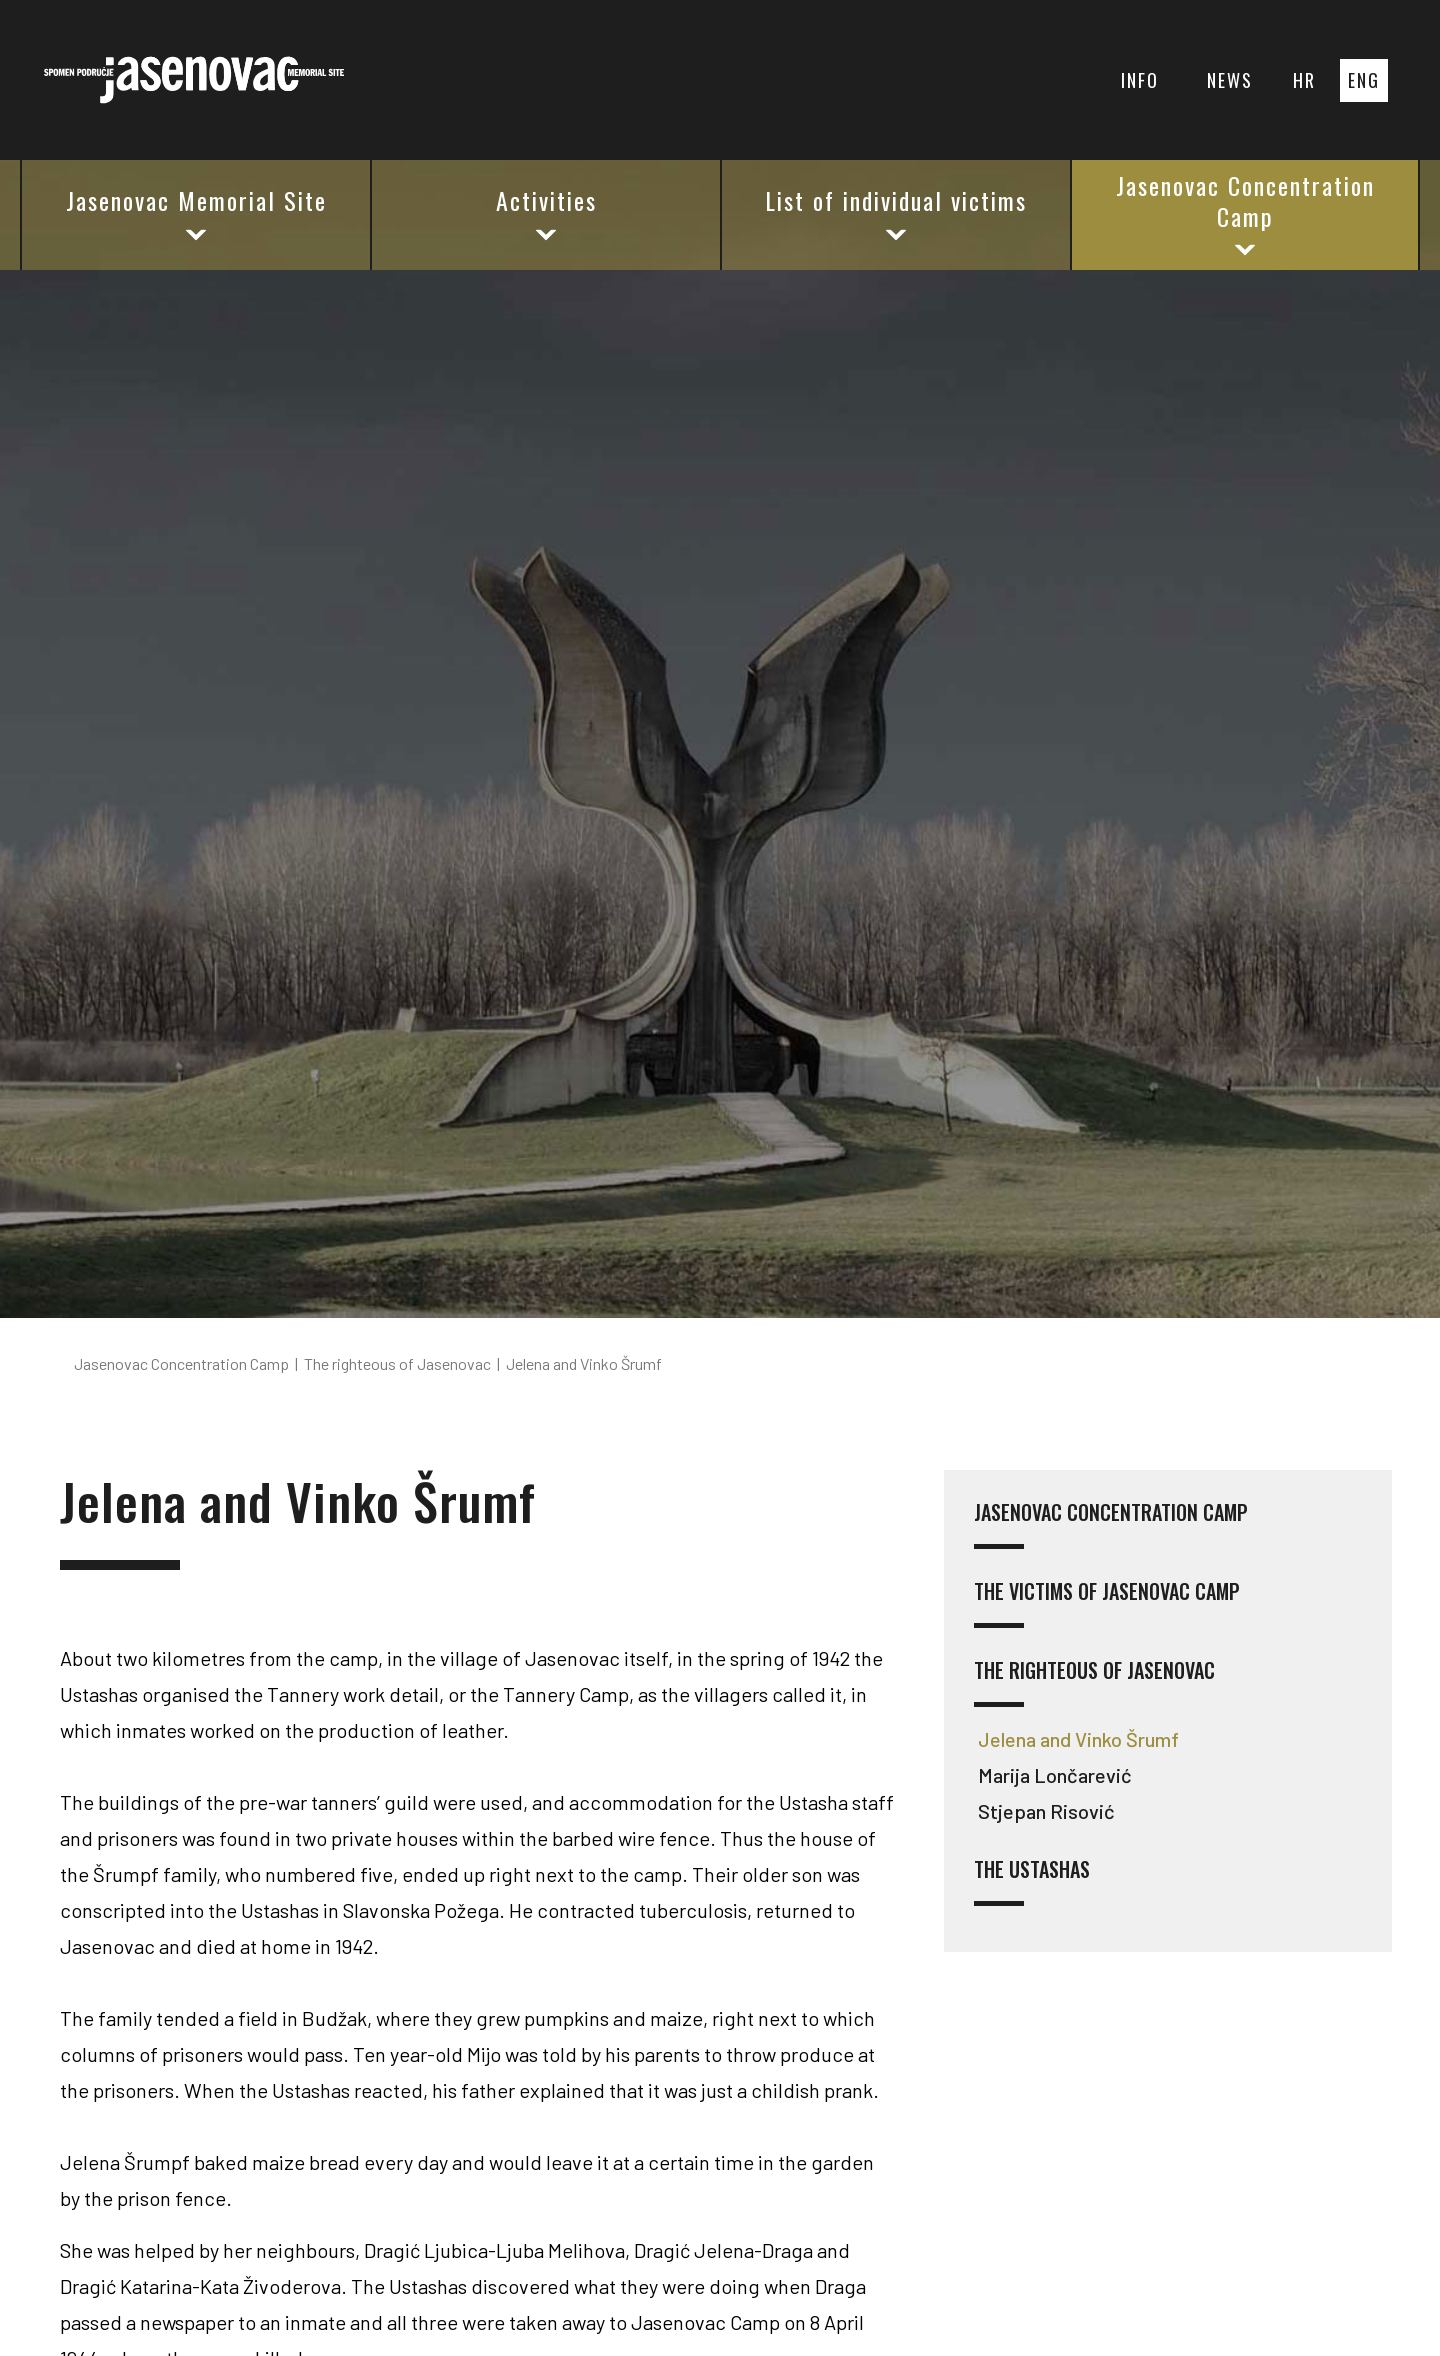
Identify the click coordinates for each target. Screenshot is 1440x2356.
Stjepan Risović (1046, 1811)
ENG (1364, 80)
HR (1304, 80)
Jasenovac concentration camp (1111, 1524)
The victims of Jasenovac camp (1107, 1603)
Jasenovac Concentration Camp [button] (1245, 213)
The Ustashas (1032, 1881)
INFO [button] (1140, 80)
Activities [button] (546, 213)
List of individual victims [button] (896, 213)
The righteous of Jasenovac (1094, 1682)
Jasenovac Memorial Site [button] (196, 213)
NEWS (1230, 80)
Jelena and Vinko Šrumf (1078, 1739)
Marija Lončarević (1055, 1775)
